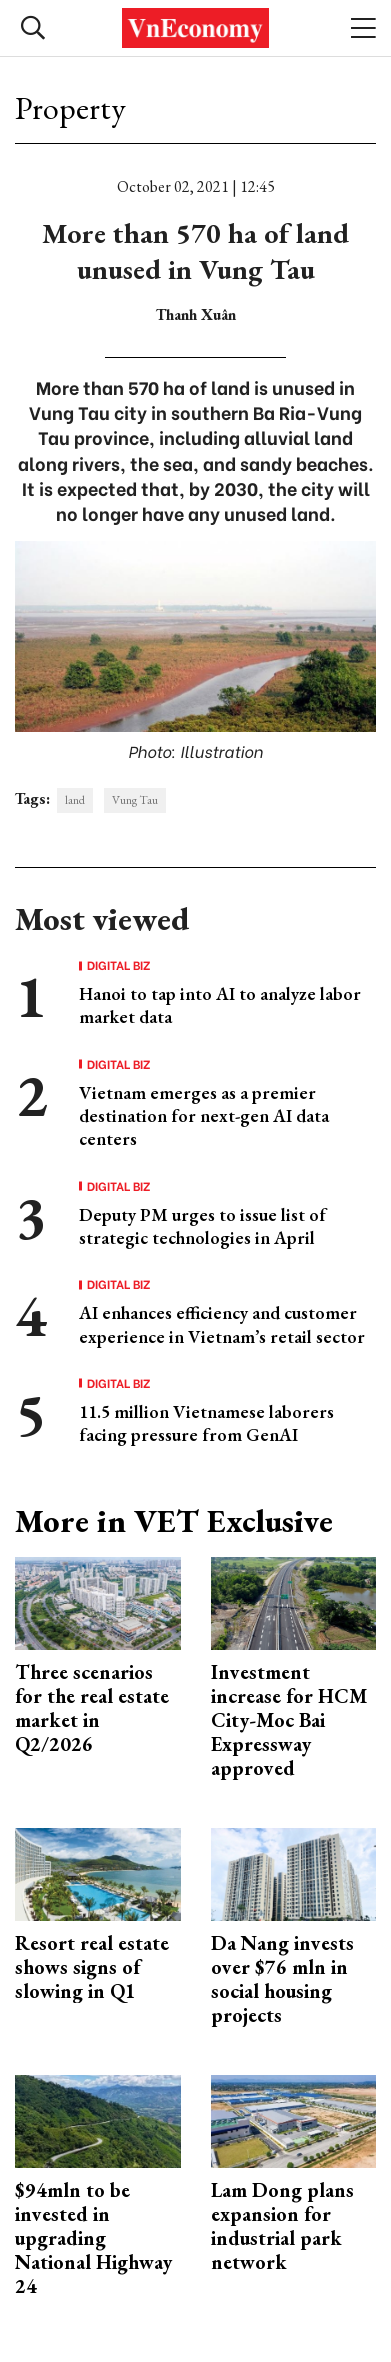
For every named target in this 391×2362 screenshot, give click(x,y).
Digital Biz (119, 965)
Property (70, 108)
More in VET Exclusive (174, 1521)
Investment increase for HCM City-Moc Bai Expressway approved (289, 1720)
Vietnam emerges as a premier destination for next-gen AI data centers (204, 1116)
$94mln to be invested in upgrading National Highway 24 (93, 2238)
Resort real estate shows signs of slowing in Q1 (92, 1967)
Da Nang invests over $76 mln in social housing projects (282, 1979)
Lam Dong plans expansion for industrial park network (282, 2226)
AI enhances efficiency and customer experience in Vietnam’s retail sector (222, 1324)
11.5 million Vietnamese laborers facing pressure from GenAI (206, 1423)
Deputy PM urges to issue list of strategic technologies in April (202, 1226)
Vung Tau (135, 800)
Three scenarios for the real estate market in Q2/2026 (92, 1708)
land (75, 800)
